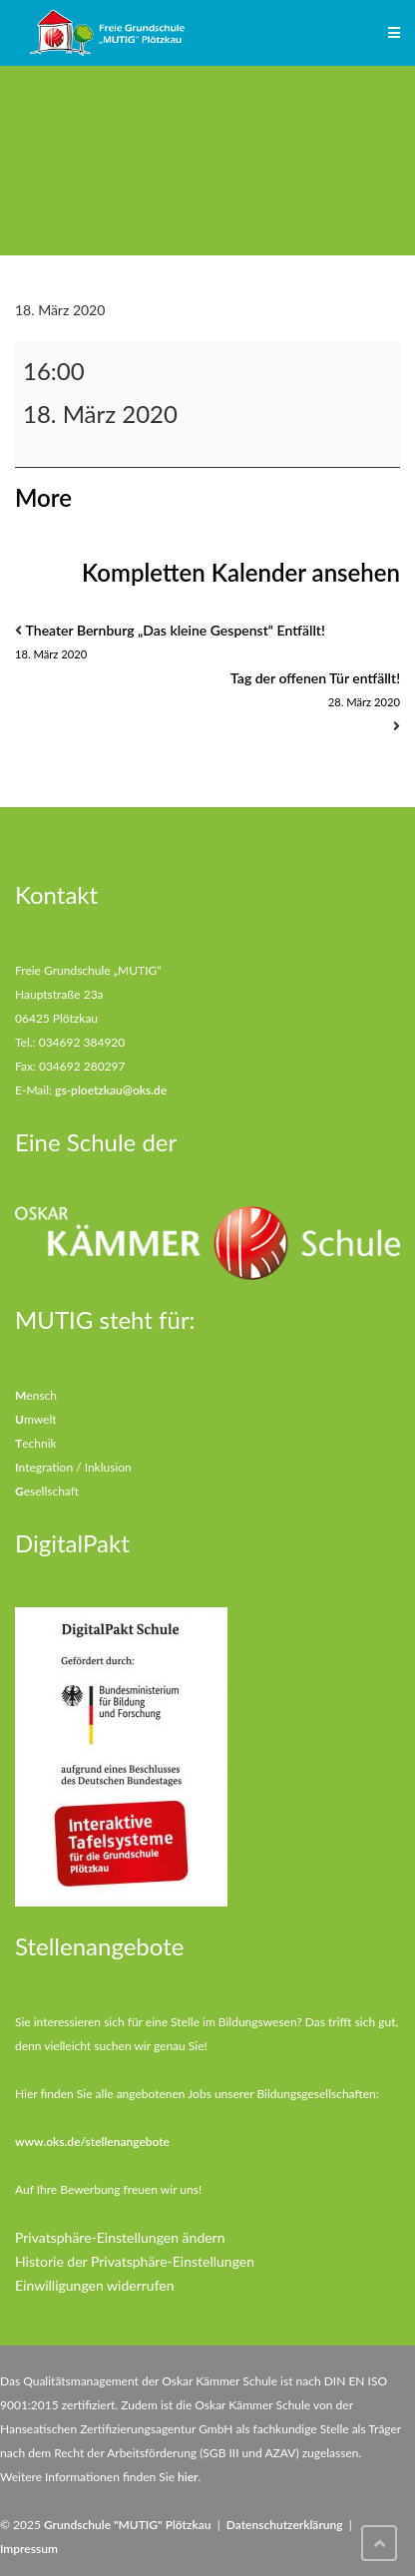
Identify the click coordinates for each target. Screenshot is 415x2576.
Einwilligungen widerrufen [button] (95, 2285)
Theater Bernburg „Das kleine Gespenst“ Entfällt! (207, 644)
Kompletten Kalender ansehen (241, 572)
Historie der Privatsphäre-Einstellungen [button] (134, 2261)
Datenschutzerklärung (284, 2524)
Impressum (29, 2548)
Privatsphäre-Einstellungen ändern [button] (120, 2237)
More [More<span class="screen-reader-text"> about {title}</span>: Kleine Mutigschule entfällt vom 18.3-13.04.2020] (43, 497)
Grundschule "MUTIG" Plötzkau (127, 2524)
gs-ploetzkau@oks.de (111, 1089)
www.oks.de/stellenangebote (92, 2141)
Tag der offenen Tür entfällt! (207, 691)
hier (188, 2476)
